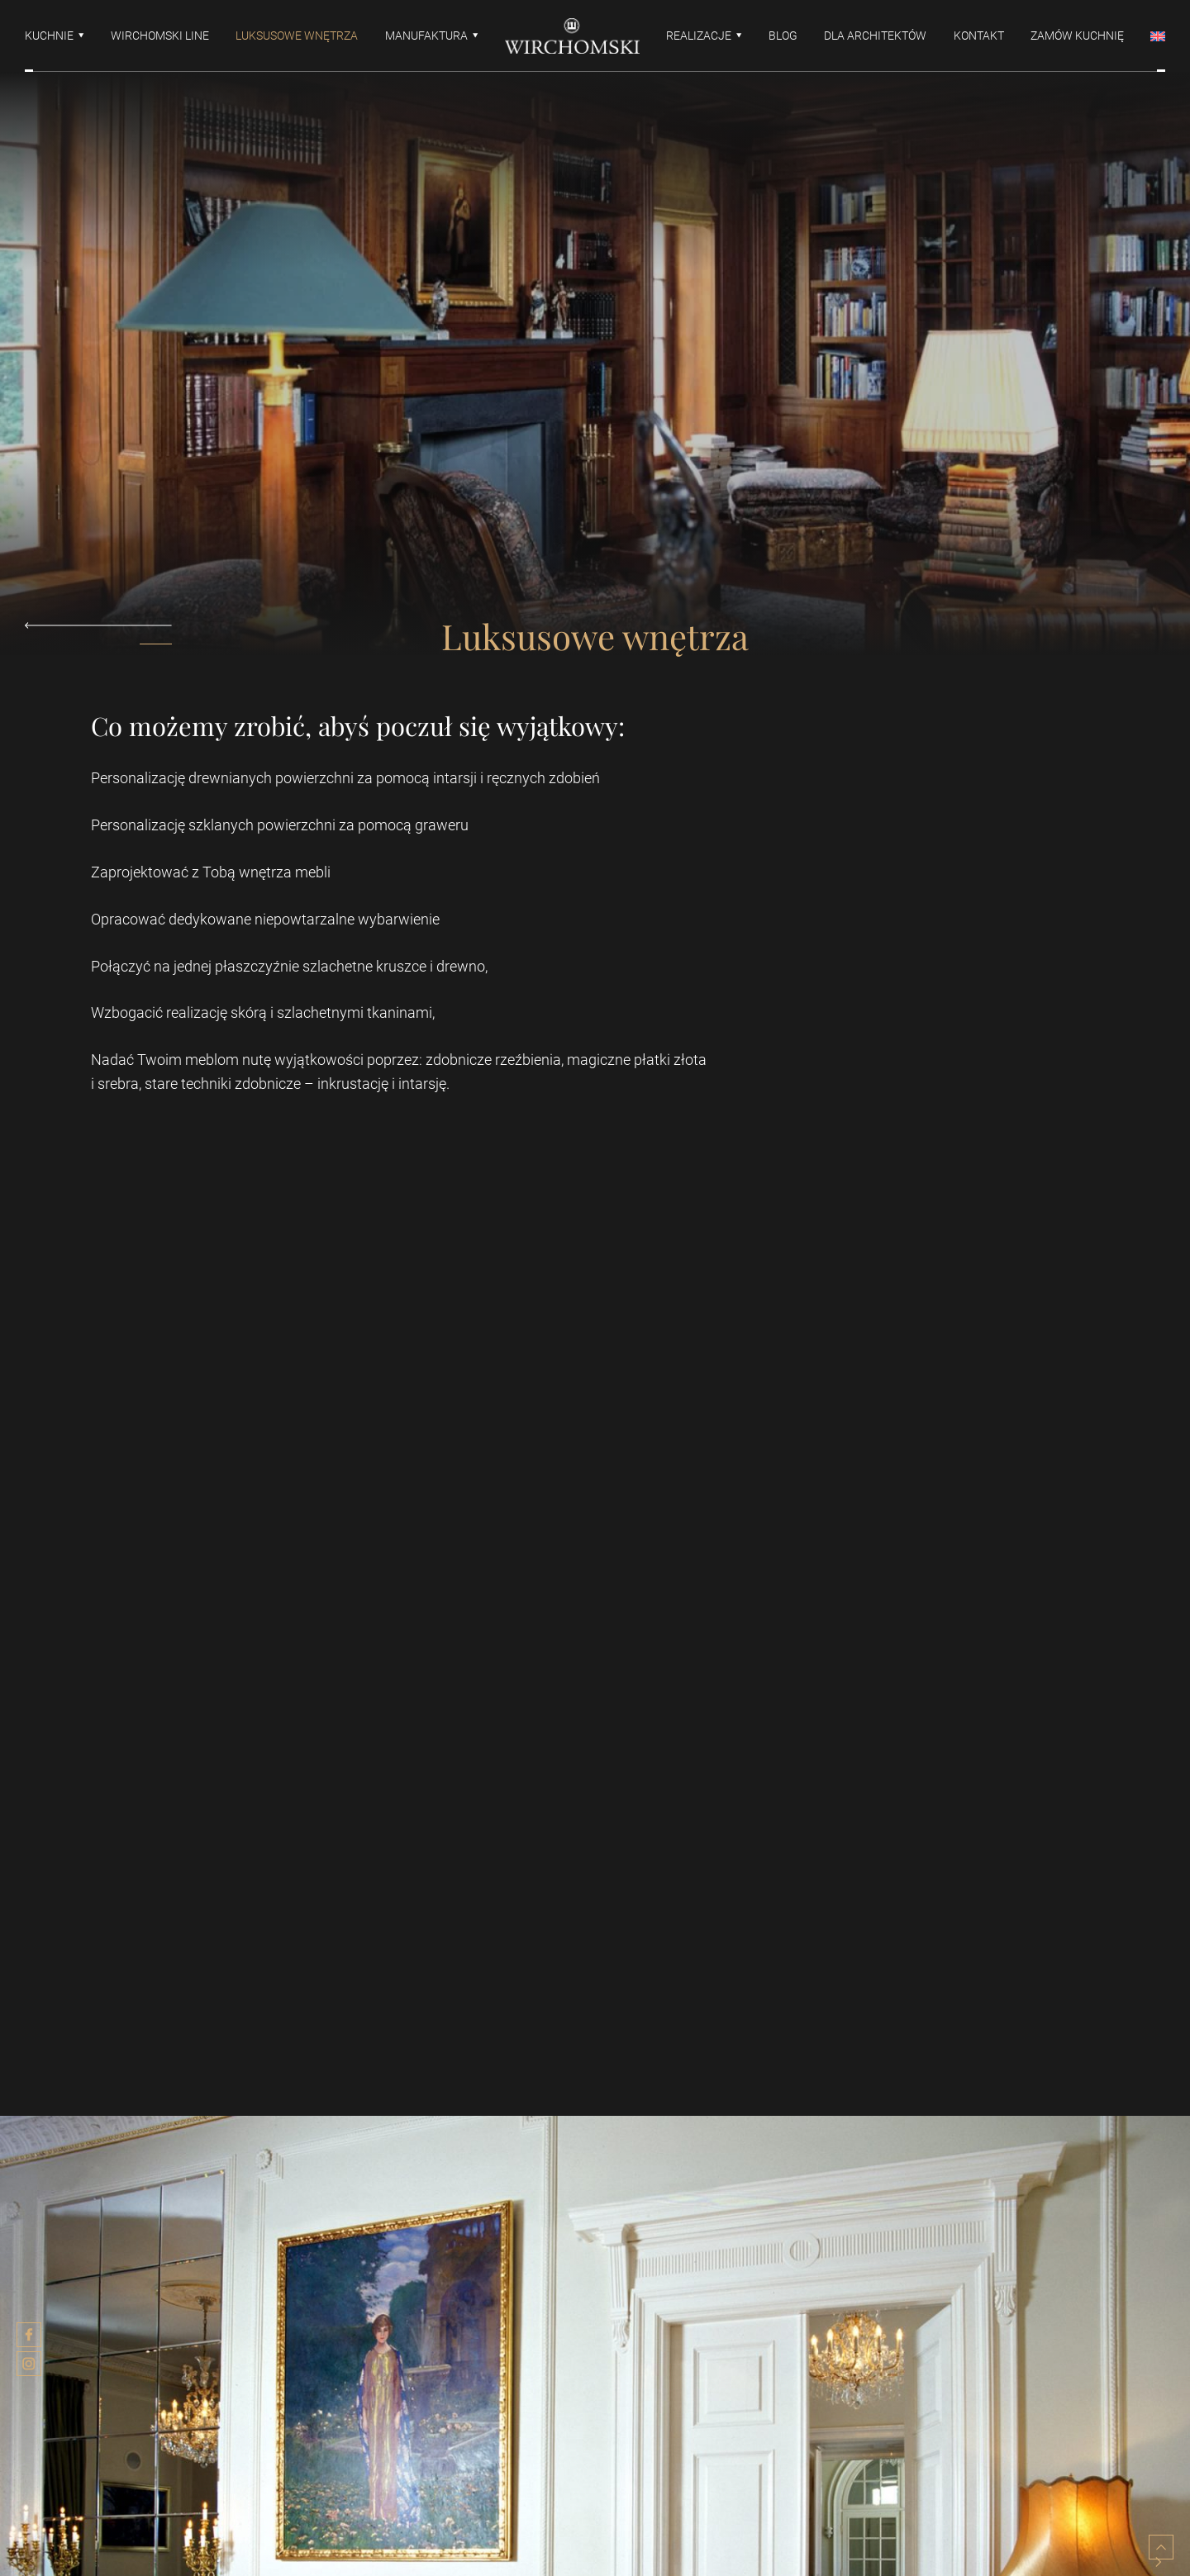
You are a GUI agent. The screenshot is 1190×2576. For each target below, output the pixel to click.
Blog (783, 35)
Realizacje (698, 35)
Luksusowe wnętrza (297, 35)
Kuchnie (49, 35)
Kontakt (979, 35)
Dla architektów (875, 35)
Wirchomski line (160, 35)
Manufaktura (426, 35)
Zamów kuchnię (1077, 35)
